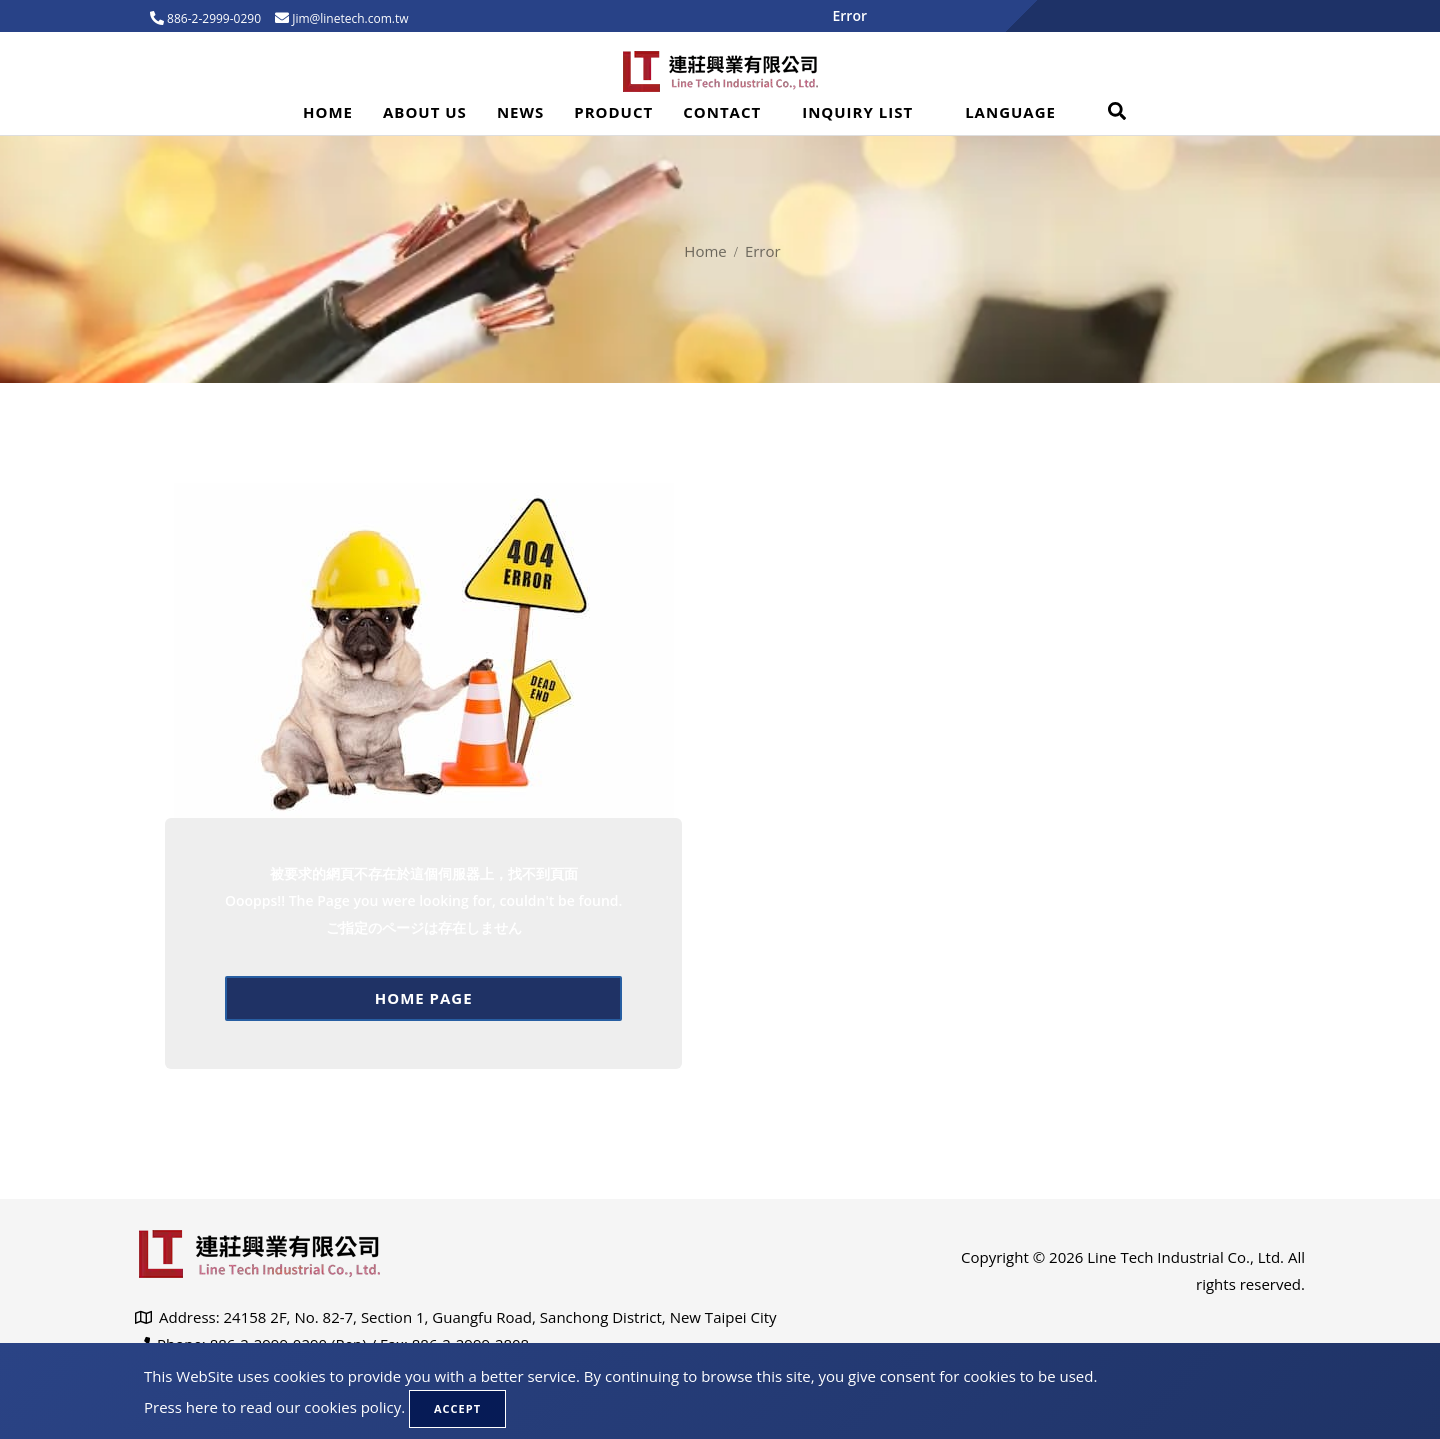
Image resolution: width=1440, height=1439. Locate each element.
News (520, 112)
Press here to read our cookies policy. (274, 1407)
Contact (722, 112)
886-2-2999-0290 (212, 18)
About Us (425, 112)
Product (613, 112)
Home (328, 112)
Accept (457, 1408)
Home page (424, 998)
